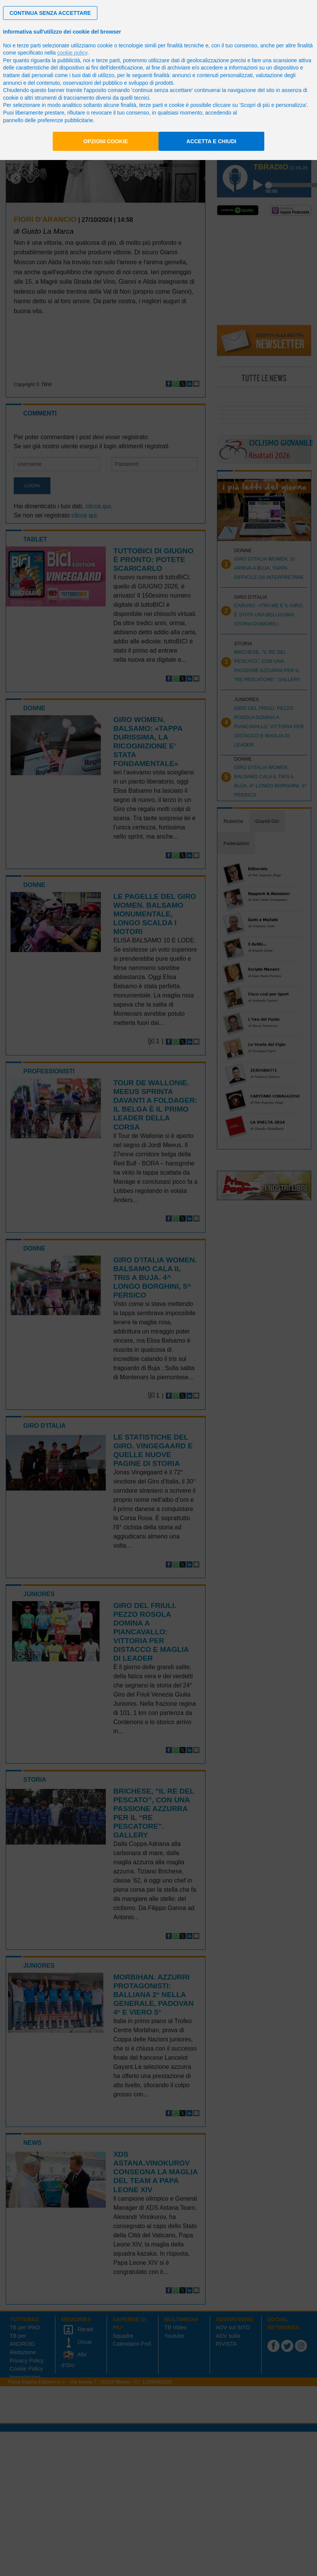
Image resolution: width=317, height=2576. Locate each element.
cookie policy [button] (72, 53)
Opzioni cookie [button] (105, 141)
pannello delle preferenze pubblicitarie (48, 120)
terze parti (108, 60)
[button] (50, 13)
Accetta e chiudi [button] (211, 141)
